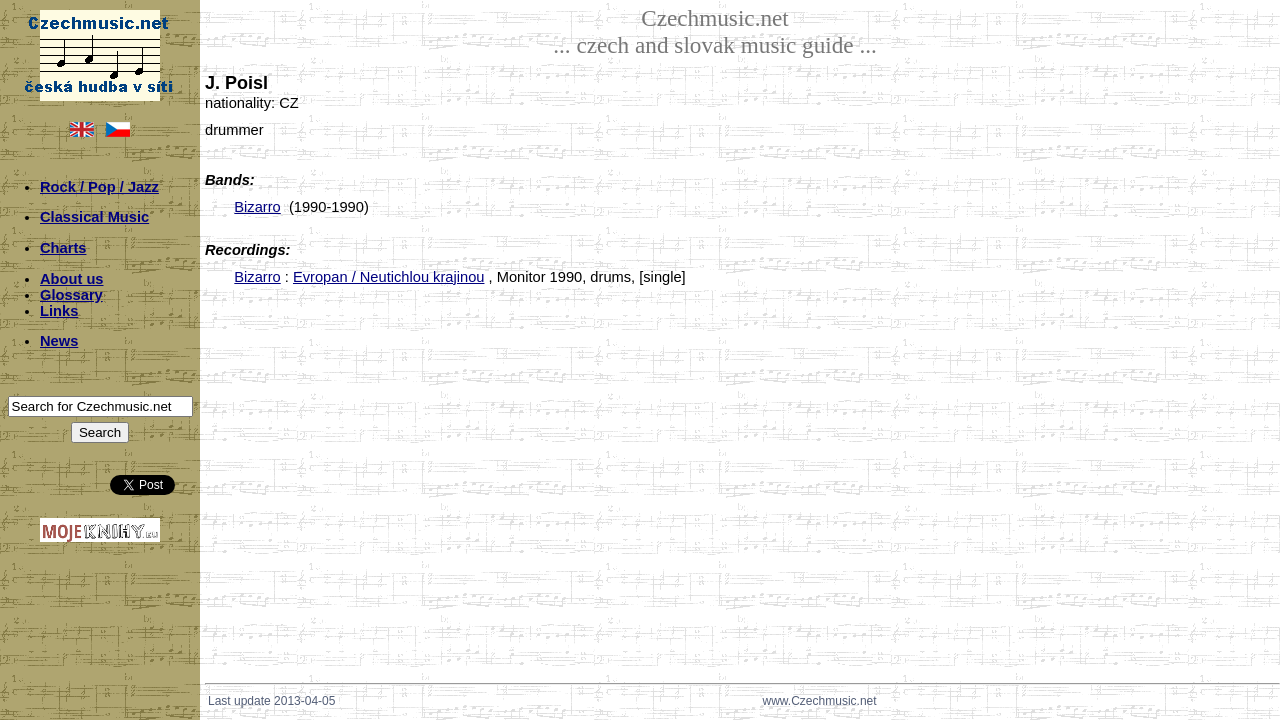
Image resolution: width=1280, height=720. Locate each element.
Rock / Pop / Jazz (99, 187)
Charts (63, 248)
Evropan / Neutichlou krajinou (388, 277)
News (59, 341)
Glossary (71, 295)
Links (59, 311)
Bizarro (257, 207)
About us (72, 279)
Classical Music (94, 217)
